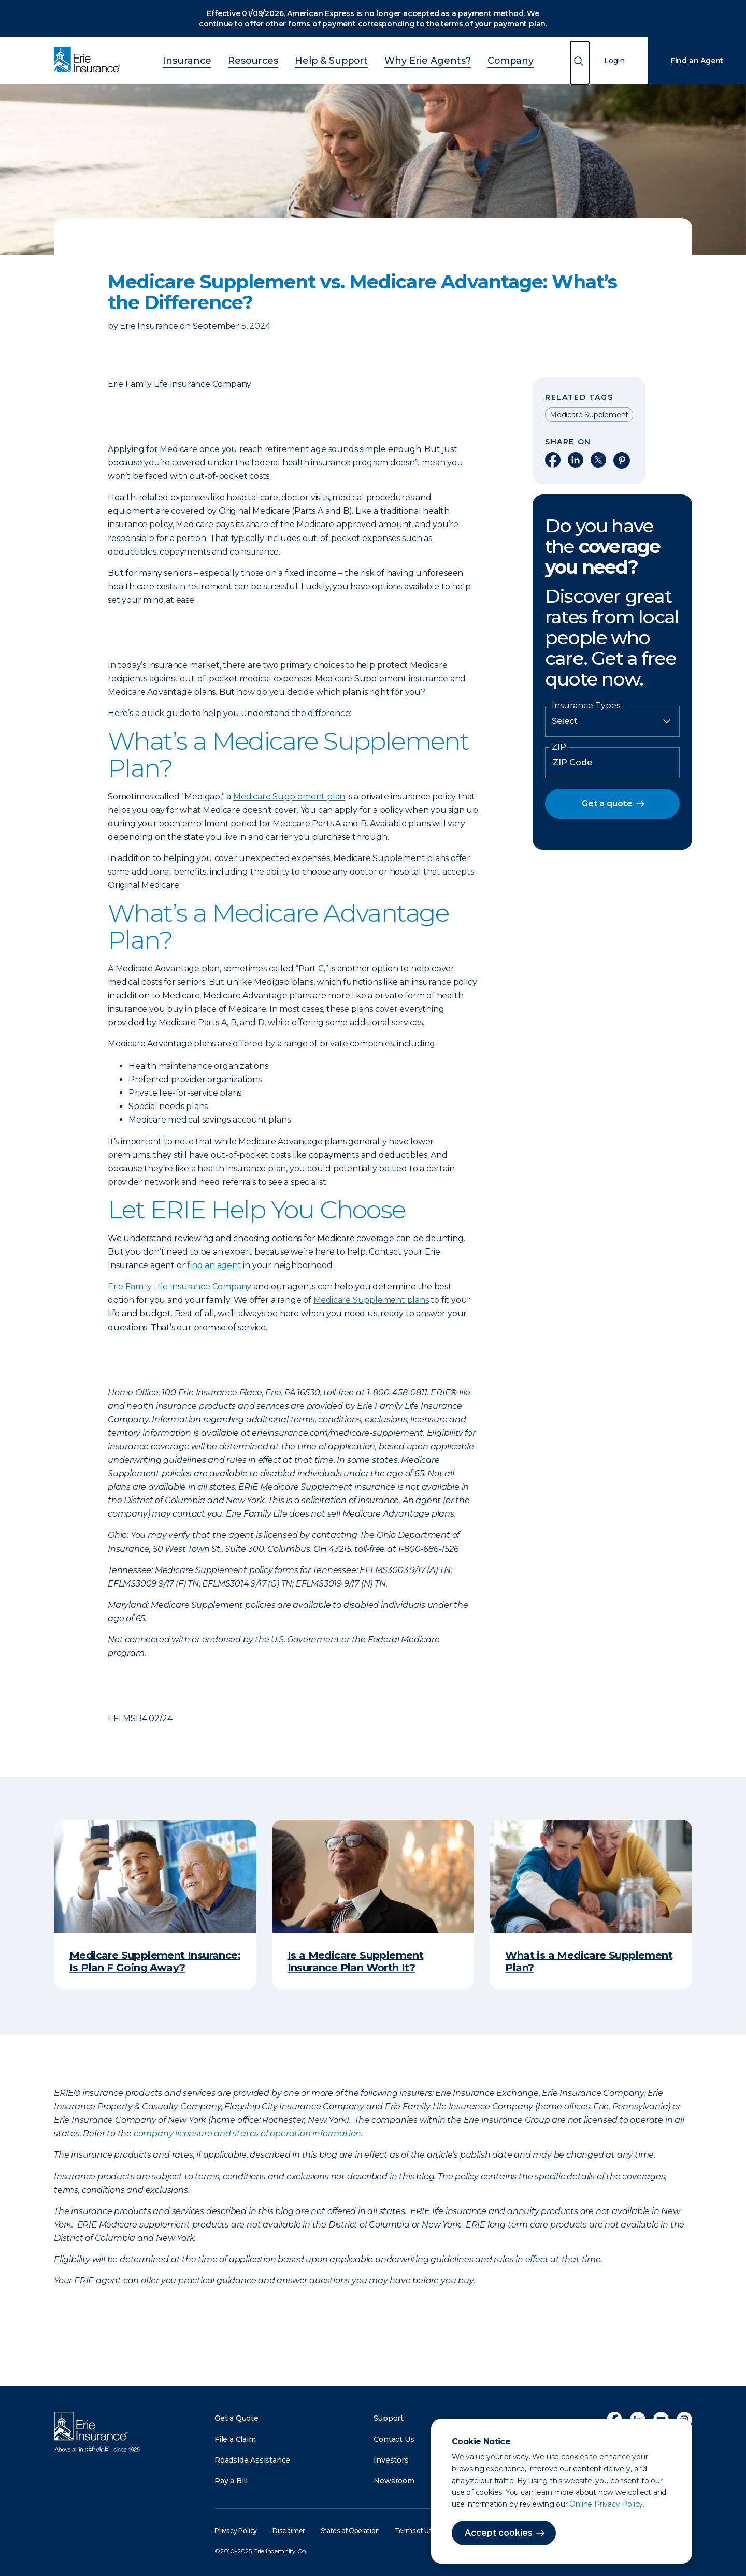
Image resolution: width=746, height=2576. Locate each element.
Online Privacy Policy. (606, 2504)
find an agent (214, 1265)
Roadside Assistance (252, 2460)
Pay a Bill (231, 2480)
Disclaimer (288, 2531)
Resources (269, 59)
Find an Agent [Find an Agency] (696, 60)
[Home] (89, 61)
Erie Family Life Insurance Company (179, 1286)
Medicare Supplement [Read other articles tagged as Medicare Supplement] (589, 414)
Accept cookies (499, 2533)
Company (482, 59)
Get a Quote (236, 2418)
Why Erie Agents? (414, 59)
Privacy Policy (235, 2531)
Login (614, 60)
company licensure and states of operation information (247, 2133)
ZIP (559, 747)
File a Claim (235, 2439)
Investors (391, 2460)
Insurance (214, 59)
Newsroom (394, 2480)
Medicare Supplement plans (371, 1300)
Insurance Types (586, 706)
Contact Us (394, 2439)
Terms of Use (415, 2531)
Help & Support (335, 59)
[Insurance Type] (612, 721)
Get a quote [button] (607, 803)
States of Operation (350, 2531)
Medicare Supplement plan (289, 797)
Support (389, 2418)
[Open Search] (579, 62)
